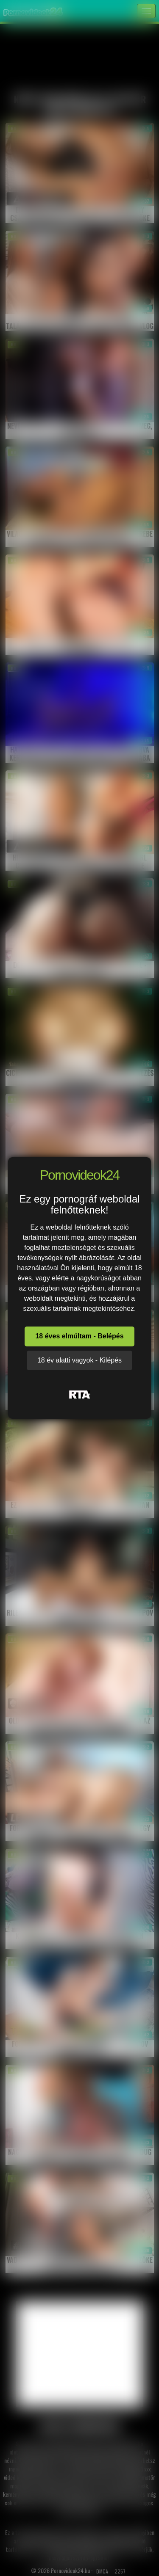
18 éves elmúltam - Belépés (79, 1336)
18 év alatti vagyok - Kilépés (79, 1360)
